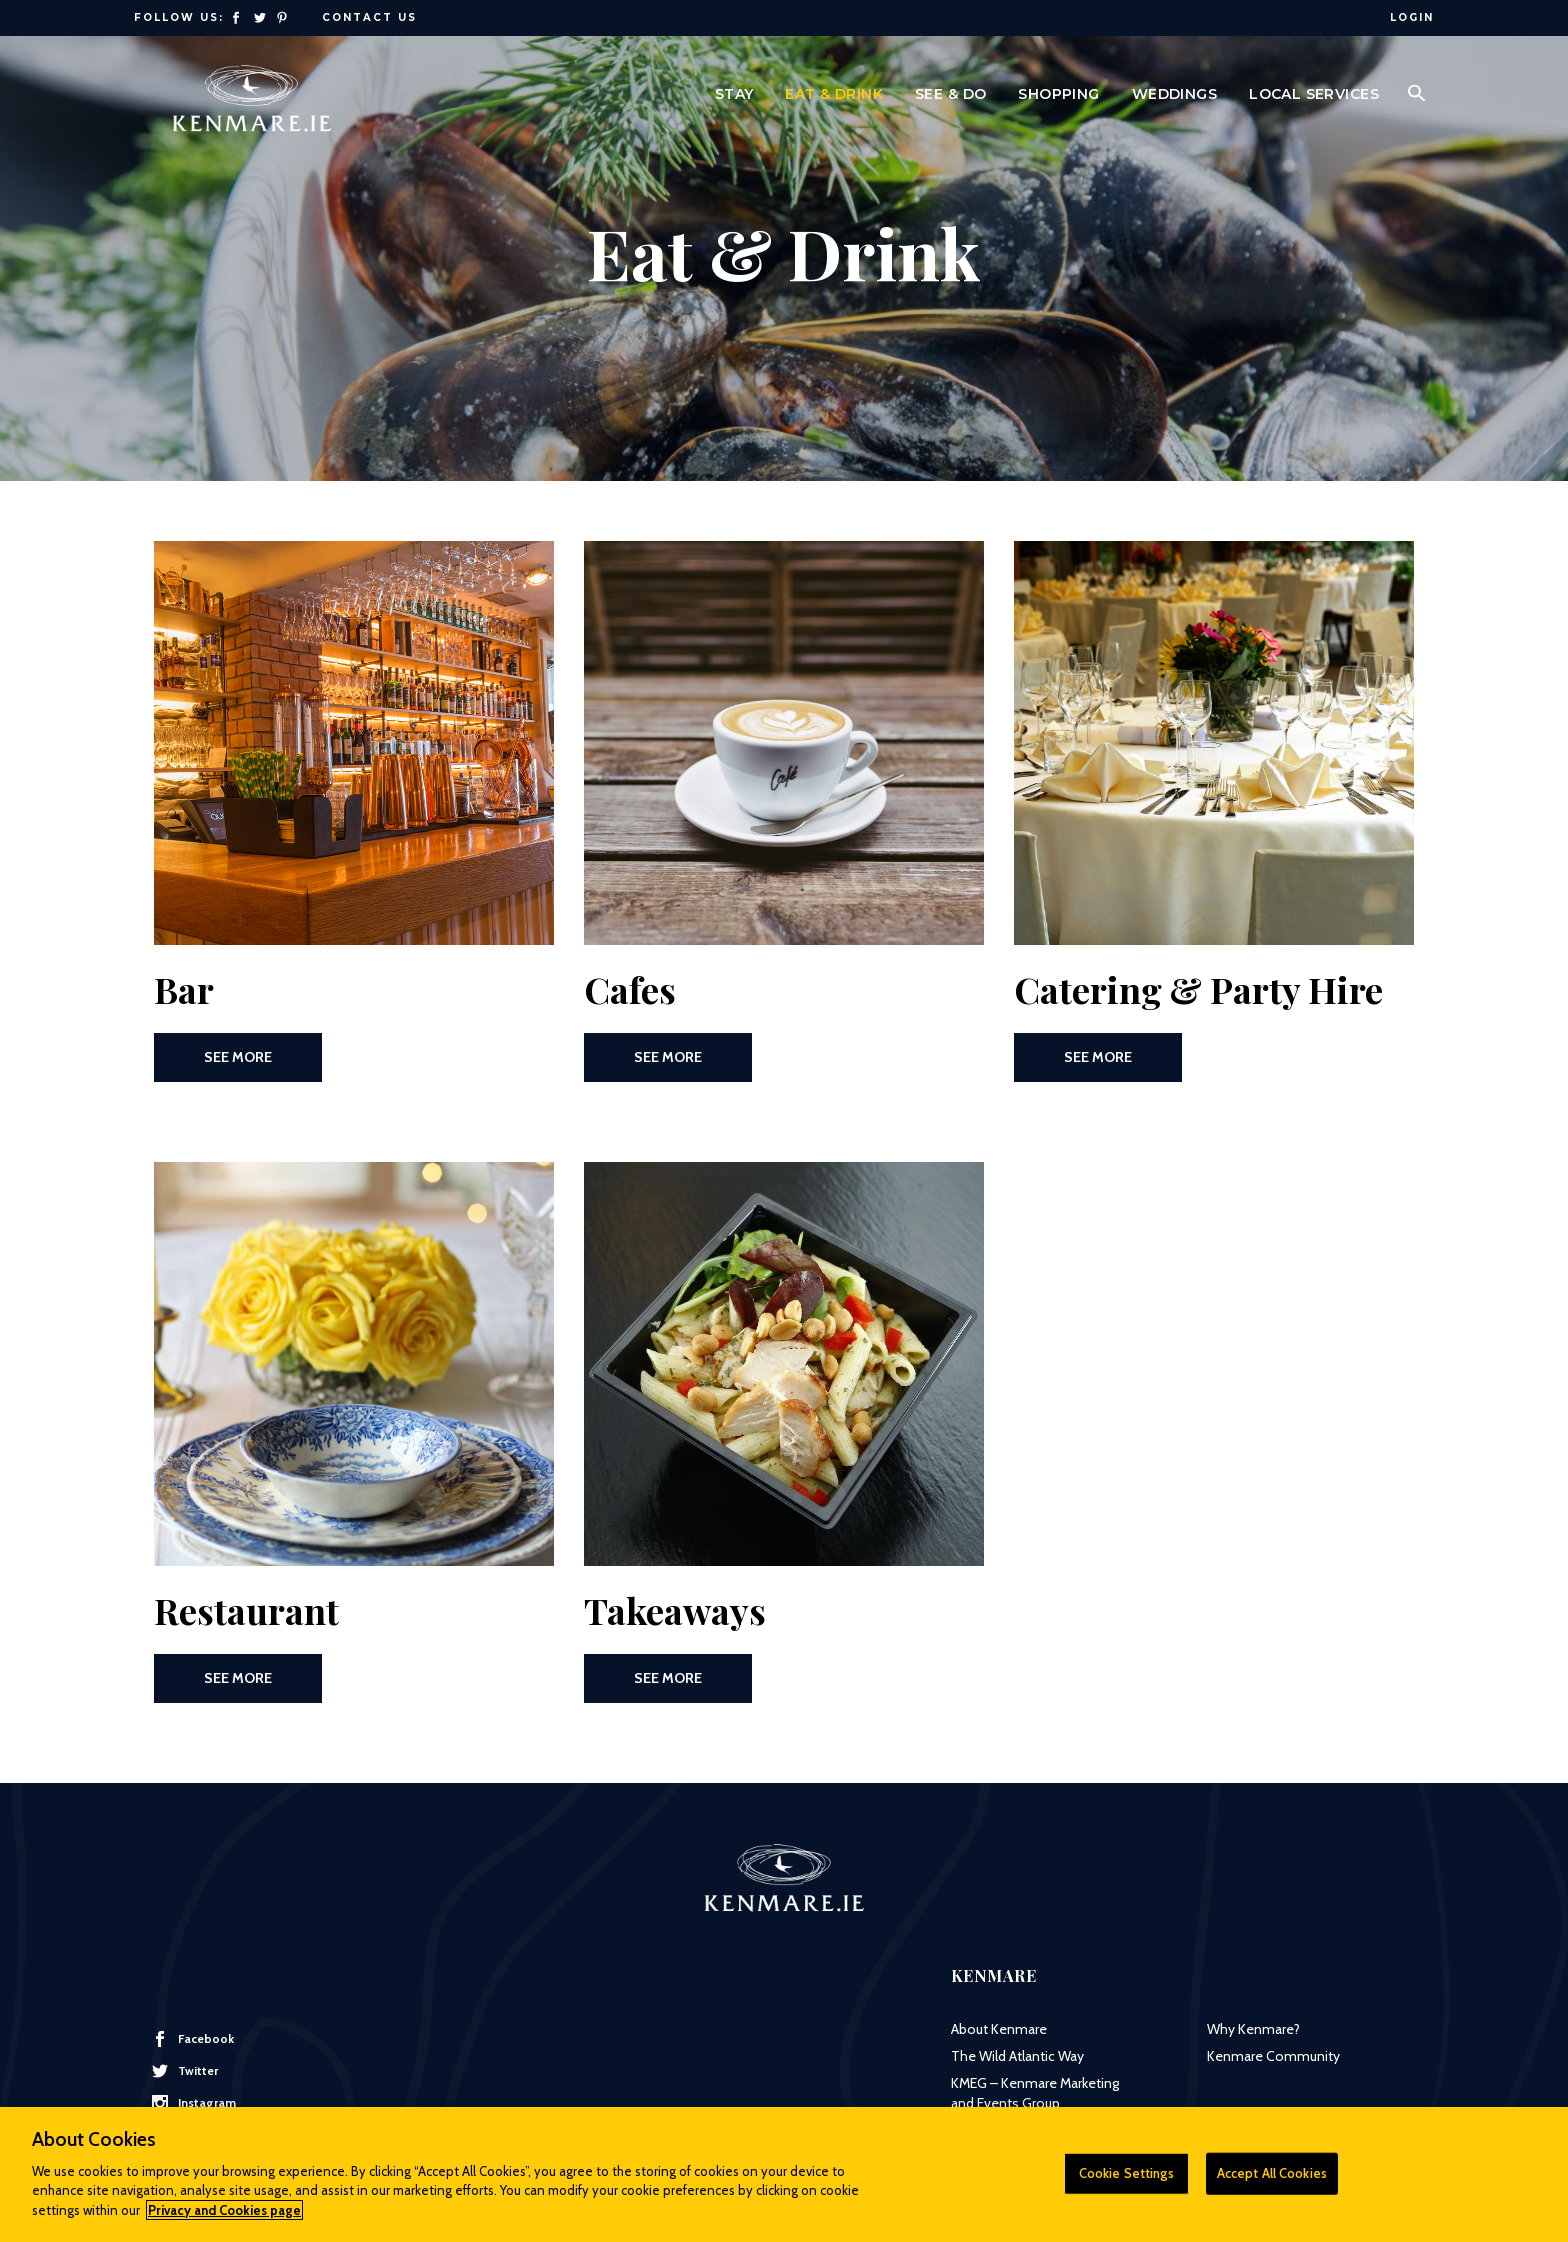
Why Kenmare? (1253, 2029)
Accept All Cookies (1272, 2182)
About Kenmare (999, 2029)
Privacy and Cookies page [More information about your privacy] (224, 2219)
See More (238, 1057)
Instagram (194, 2103)
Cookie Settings (1126, 2182)
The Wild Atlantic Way (1017, 2056)
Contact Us (369, 17)
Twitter (185, 2071)
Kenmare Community (1273, 2056)
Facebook (193, 2039)
